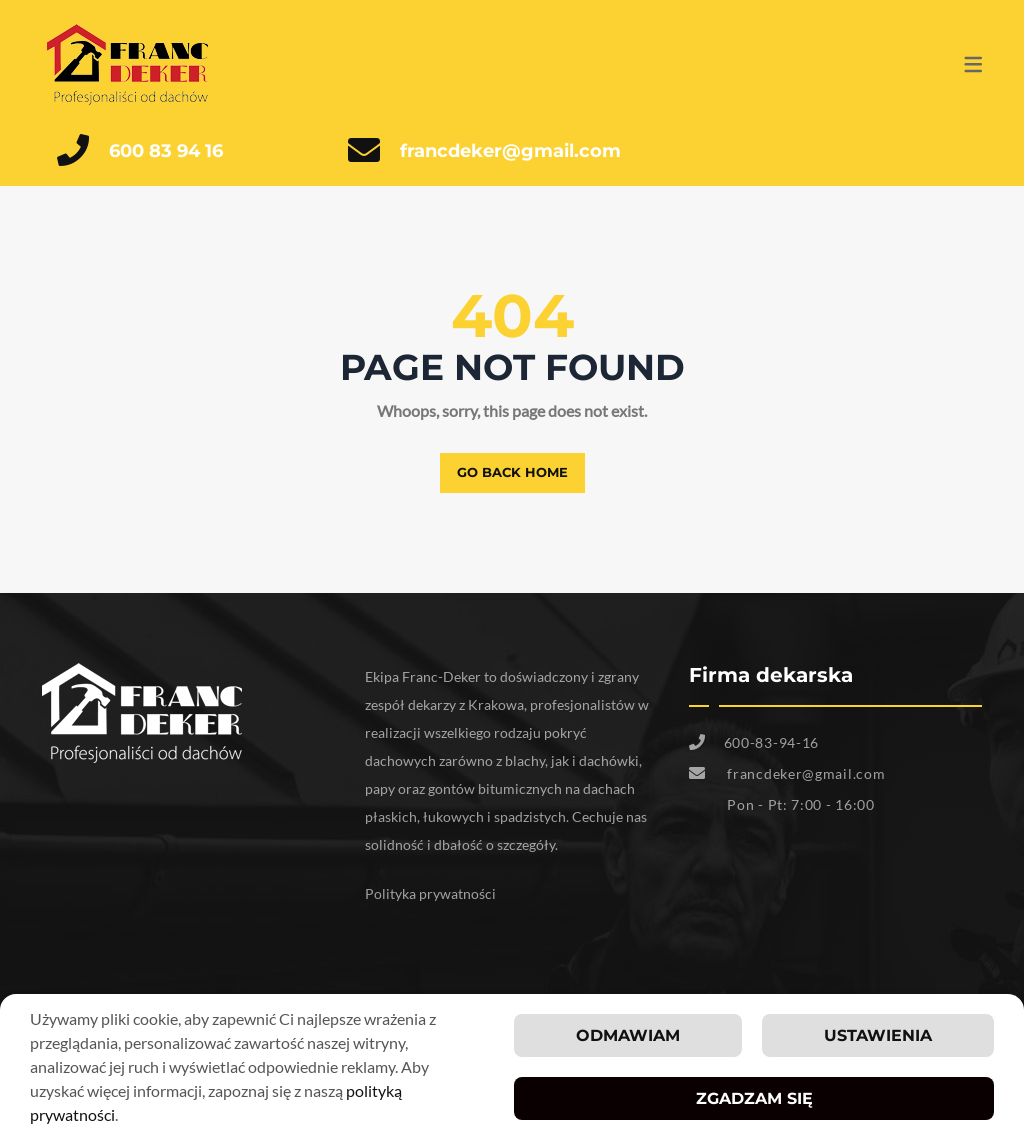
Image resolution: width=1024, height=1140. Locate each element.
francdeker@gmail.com (510, 151)
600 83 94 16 (166, 151)
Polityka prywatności (430, 893)
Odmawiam (628, 1037)
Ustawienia (878, 1037)
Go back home (512, 472)
